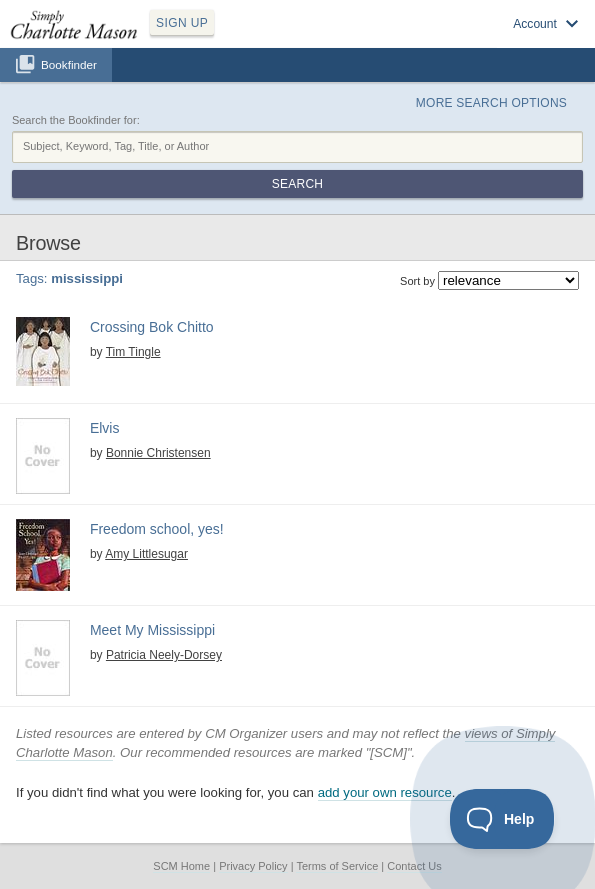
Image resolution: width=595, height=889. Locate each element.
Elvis (105, 428)
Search (297, 184)
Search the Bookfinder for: (76, 120)
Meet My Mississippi (152, 630)
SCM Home (181, 866)
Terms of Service (337, 866)
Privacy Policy (253, 866)
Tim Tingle (133, 352)
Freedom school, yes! (157, 529)
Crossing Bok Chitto (152, 327)
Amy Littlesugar (146, 554)
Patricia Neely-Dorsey (164, 655)
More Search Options (491, 103)
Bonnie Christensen (158, 453)
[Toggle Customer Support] (502, 819)
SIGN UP (182, 23)
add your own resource (385, 792)
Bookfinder (69, 64)
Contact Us (414, 866)
